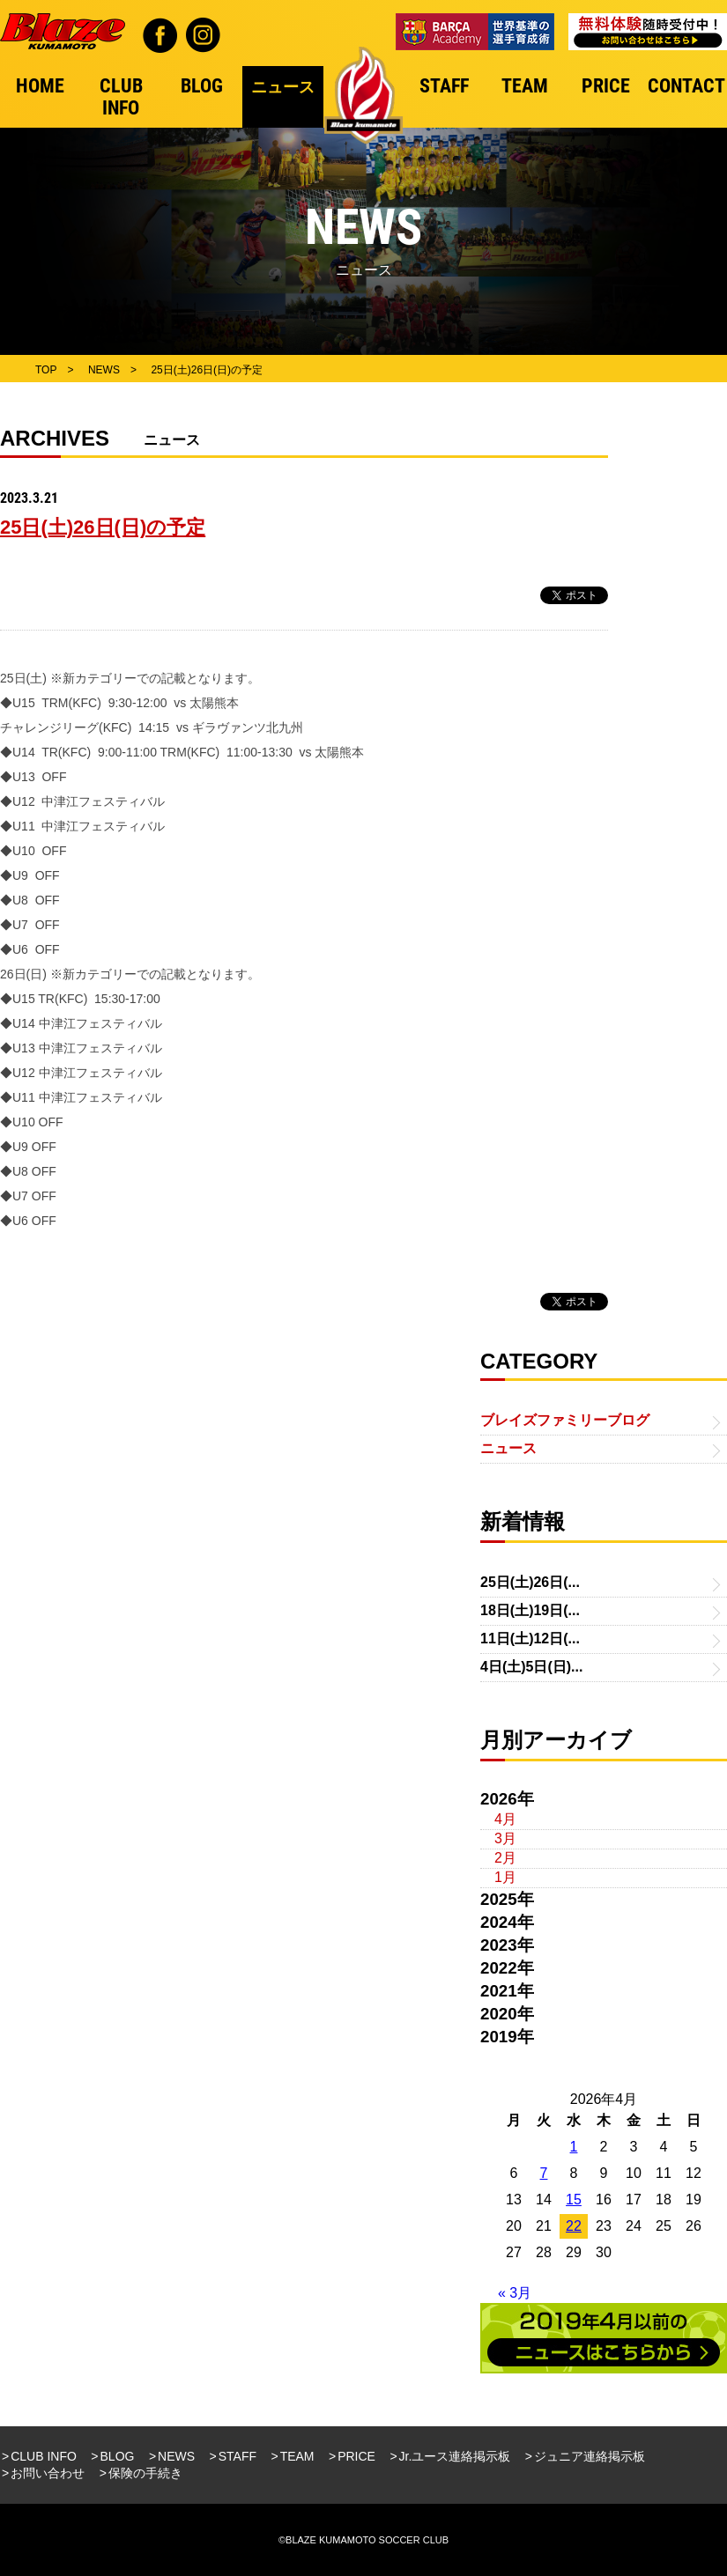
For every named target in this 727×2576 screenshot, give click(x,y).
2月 (505, 1857)
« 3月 (514, 2292)
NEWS (176, 2456)
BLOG (117, 2456)
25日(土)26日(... (530, 1582)
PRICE (356, 2456)
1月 (505, 1877)
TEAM (297, 2456)
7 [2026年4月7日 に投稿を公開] (544, 2173)
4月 (505, 1819)
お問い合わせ (48, 2473)
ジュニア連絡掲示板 (589, 2456)
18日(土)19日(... (530, 1610)
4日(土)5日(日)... (531, 1666)
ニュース (508, 1448)
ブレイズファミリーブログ (564, 1420)
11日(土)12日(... (530, 1638)
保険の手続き (145, 2473)
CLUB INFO (44, 2456)
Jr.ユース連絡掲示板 (455, 2456)
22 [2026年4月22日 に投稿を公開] (574, 2225)
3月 (505, 1838)
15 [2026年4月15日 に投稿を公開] (574, 2199)
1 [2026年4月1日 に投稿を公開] (574, 2146)
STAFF (237, 2456)
